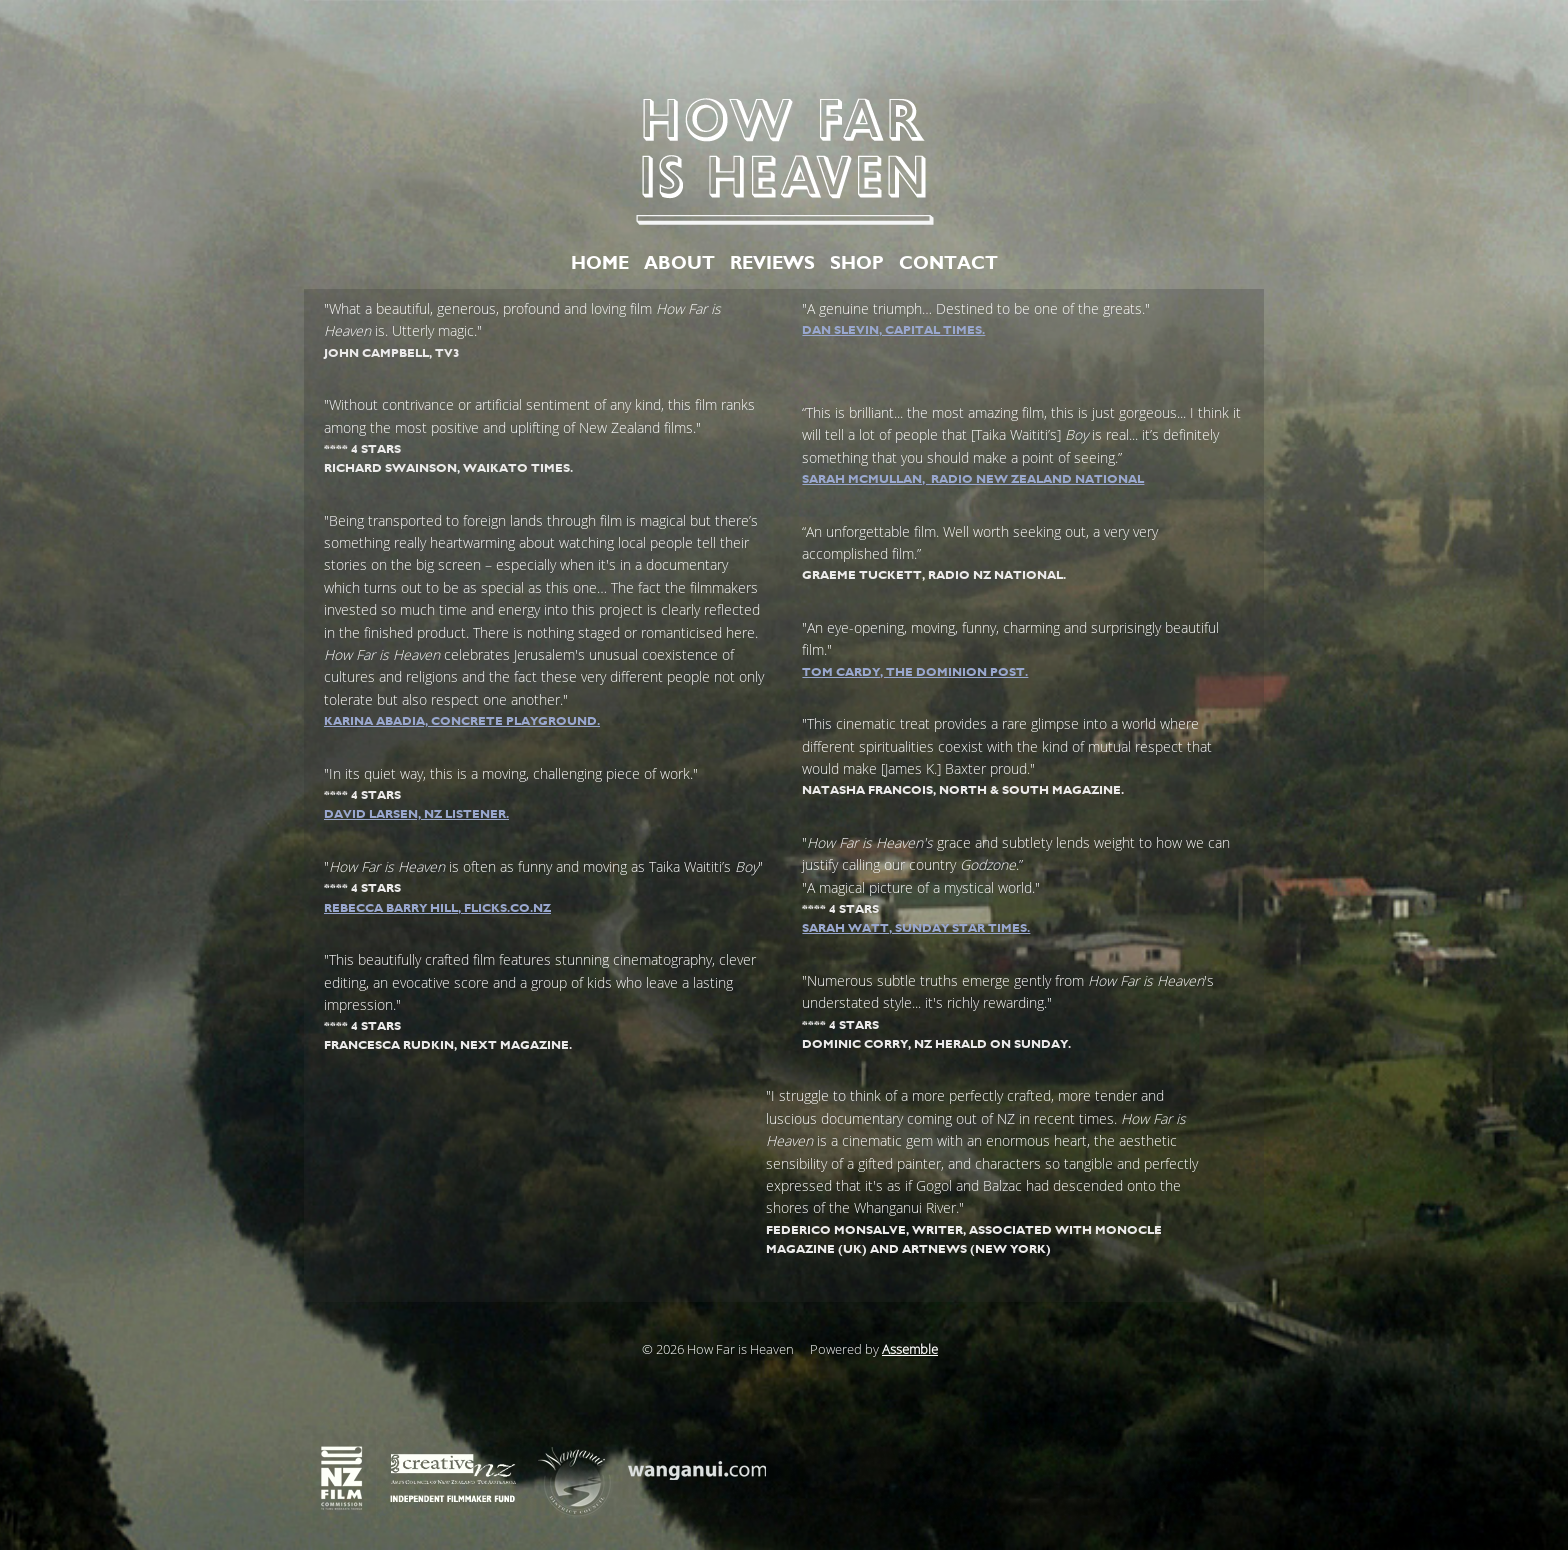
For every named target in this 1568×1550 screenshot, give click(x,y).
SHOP (857, 264)
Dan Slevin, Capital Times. (893, 330)
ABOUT (679, 264)
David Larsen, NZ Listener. (416, 814)
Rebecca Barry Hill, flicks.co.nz (437, 908)
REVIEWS (772, 264)
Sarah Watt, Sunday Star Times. (916, 928)
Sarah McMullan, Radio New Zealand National (973, 479)
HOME (600, 264)
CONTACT (948, 264)
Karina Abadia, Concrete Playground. (462, 721)
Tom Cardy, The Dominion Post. (915, 672)
